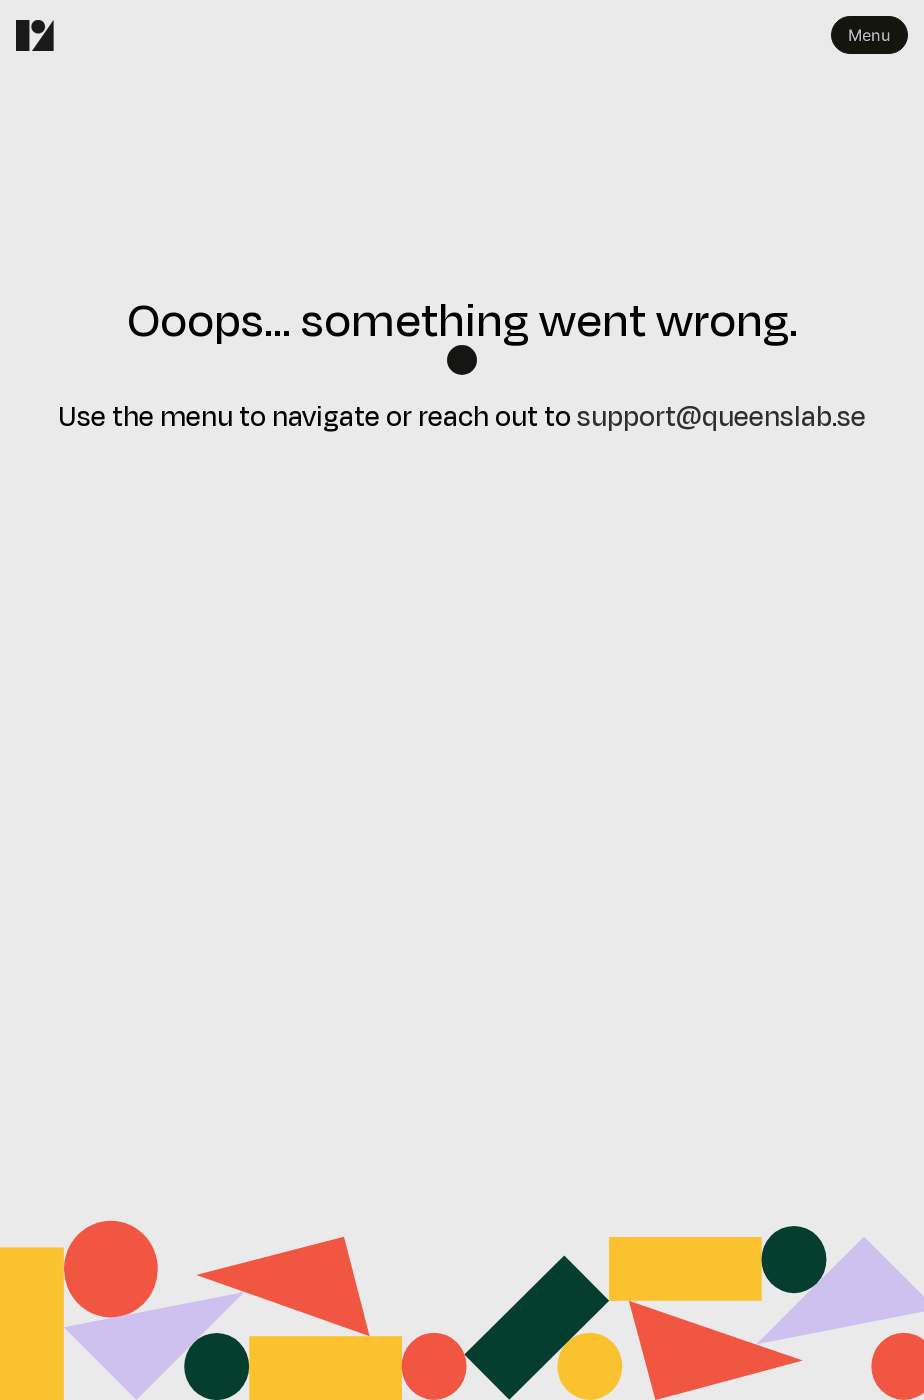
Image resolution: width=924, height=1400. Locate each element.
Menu (869, 35)
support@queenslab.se (721, 415)
